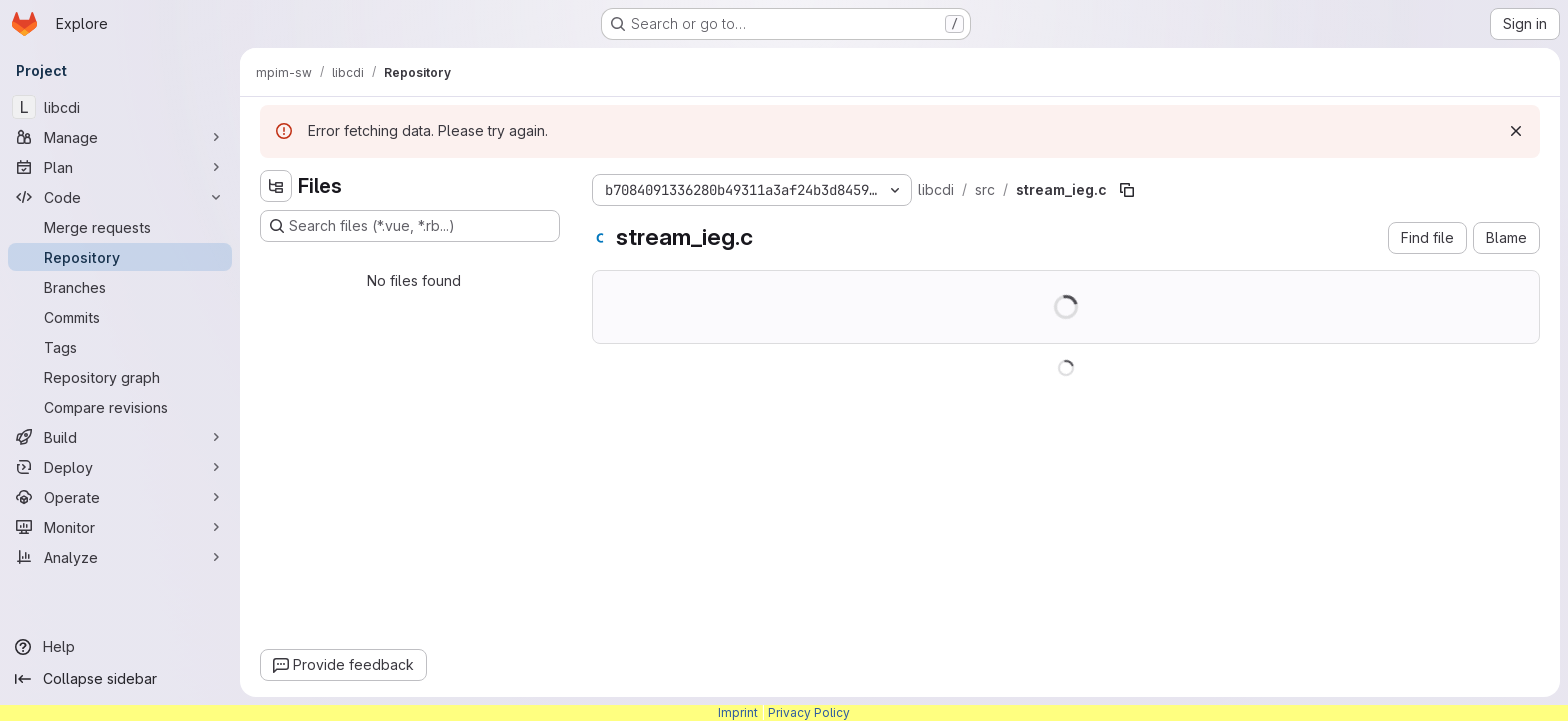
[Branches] (120, 287)
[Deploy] (120, 467)
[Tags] (120, 347)
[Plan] (120, 167)
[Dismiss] (1516, 131)
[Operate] (120, 497)
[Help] (120, 647)
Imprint (738, 712)
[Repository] (120, 257)
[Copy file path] (1127, 190)
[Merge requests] (120, 227)
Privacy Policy (809, 712)
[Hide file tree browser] (276, 186)
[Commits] (120, 317)
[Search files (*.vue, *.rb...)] (410, 226)
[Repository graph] (120, 377)
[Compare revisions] (120, 407)
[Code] (120, 197)
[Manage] (120, 137)
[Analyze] (120, 557)
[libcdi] (120, 107)
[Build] (120, 437)
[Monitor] (120, 527)
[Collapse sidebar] (120, 679)
